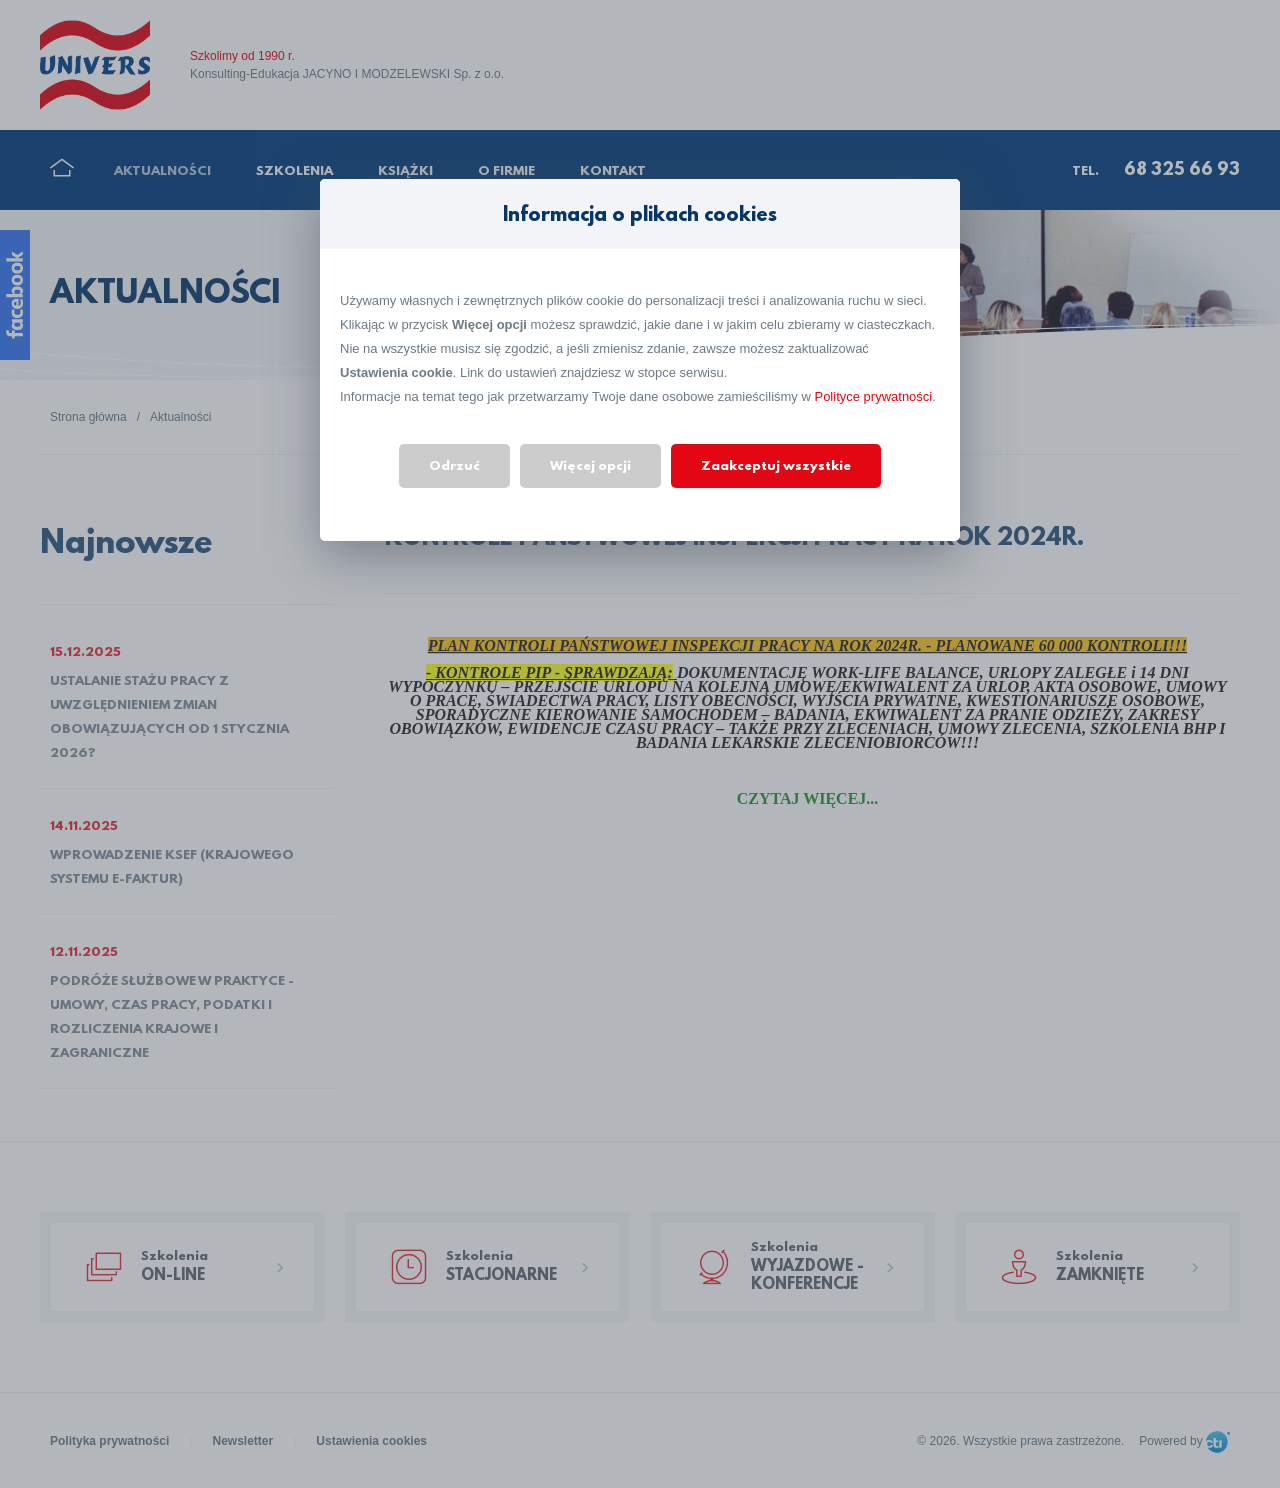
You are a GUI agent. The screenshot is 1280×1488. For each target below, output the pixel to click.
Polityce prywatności (873, 396)
